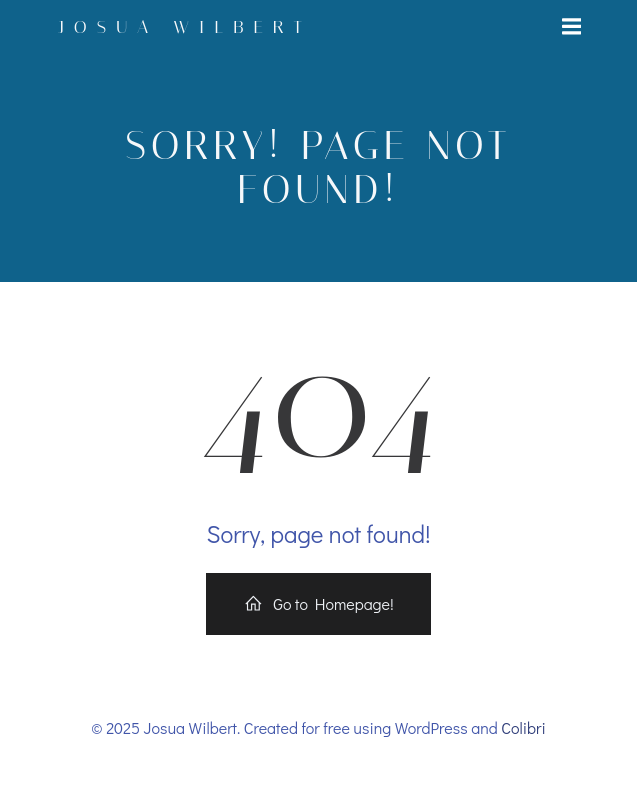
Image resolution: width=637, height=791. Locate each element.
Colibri (523, 727)
